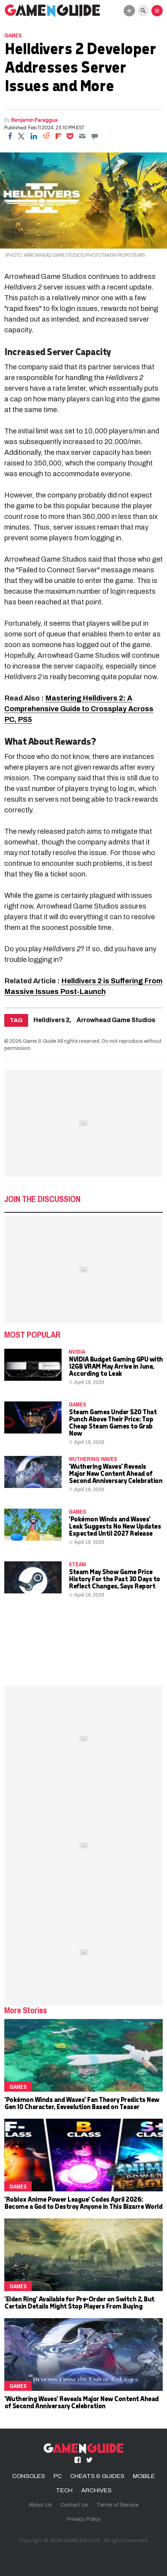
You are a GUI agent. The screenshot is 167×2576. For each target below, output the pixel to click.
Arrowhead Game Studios (116, 1020)
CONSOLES (28, 2476)
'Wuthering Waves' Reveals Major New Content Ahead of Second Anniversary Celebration (115, 1473)
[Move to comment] (94, 136)
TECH (64, 2490)
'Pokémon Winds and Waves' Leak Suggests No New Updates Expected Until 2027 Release (115, 1526)
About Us (40, 2505)
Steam (77, 1564)
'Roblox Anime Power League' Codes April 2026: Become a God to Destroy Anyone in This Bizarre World (83, 2202)
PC (57, 2476)
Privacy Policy (84, 2519)
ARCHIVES (96, 2490)
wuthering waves (93, 1459)
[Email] (82, 136)
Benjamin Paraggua (34, 119)
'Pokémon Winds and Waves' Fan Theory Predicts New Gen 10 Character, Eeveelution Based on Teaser (81, 2103)
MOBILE (144, 2476)
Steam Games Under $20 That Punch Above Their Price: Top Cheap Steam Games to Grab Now (112, 1422)
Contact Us (74, 2505)
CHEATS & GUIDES (97, 2476)
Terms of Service (117, 2505)
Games (13, 35)
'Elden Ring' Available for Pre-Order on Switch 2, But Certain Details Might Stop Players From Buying (79, 2302)
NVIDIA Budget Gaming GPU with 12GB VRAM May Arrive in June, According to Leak (116, 1366)
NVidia (77, 1351)
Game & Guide (39, 1041)
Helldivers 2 (51, 1020)
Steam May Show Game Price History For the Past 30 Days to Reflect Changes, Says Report (114, 1578)
